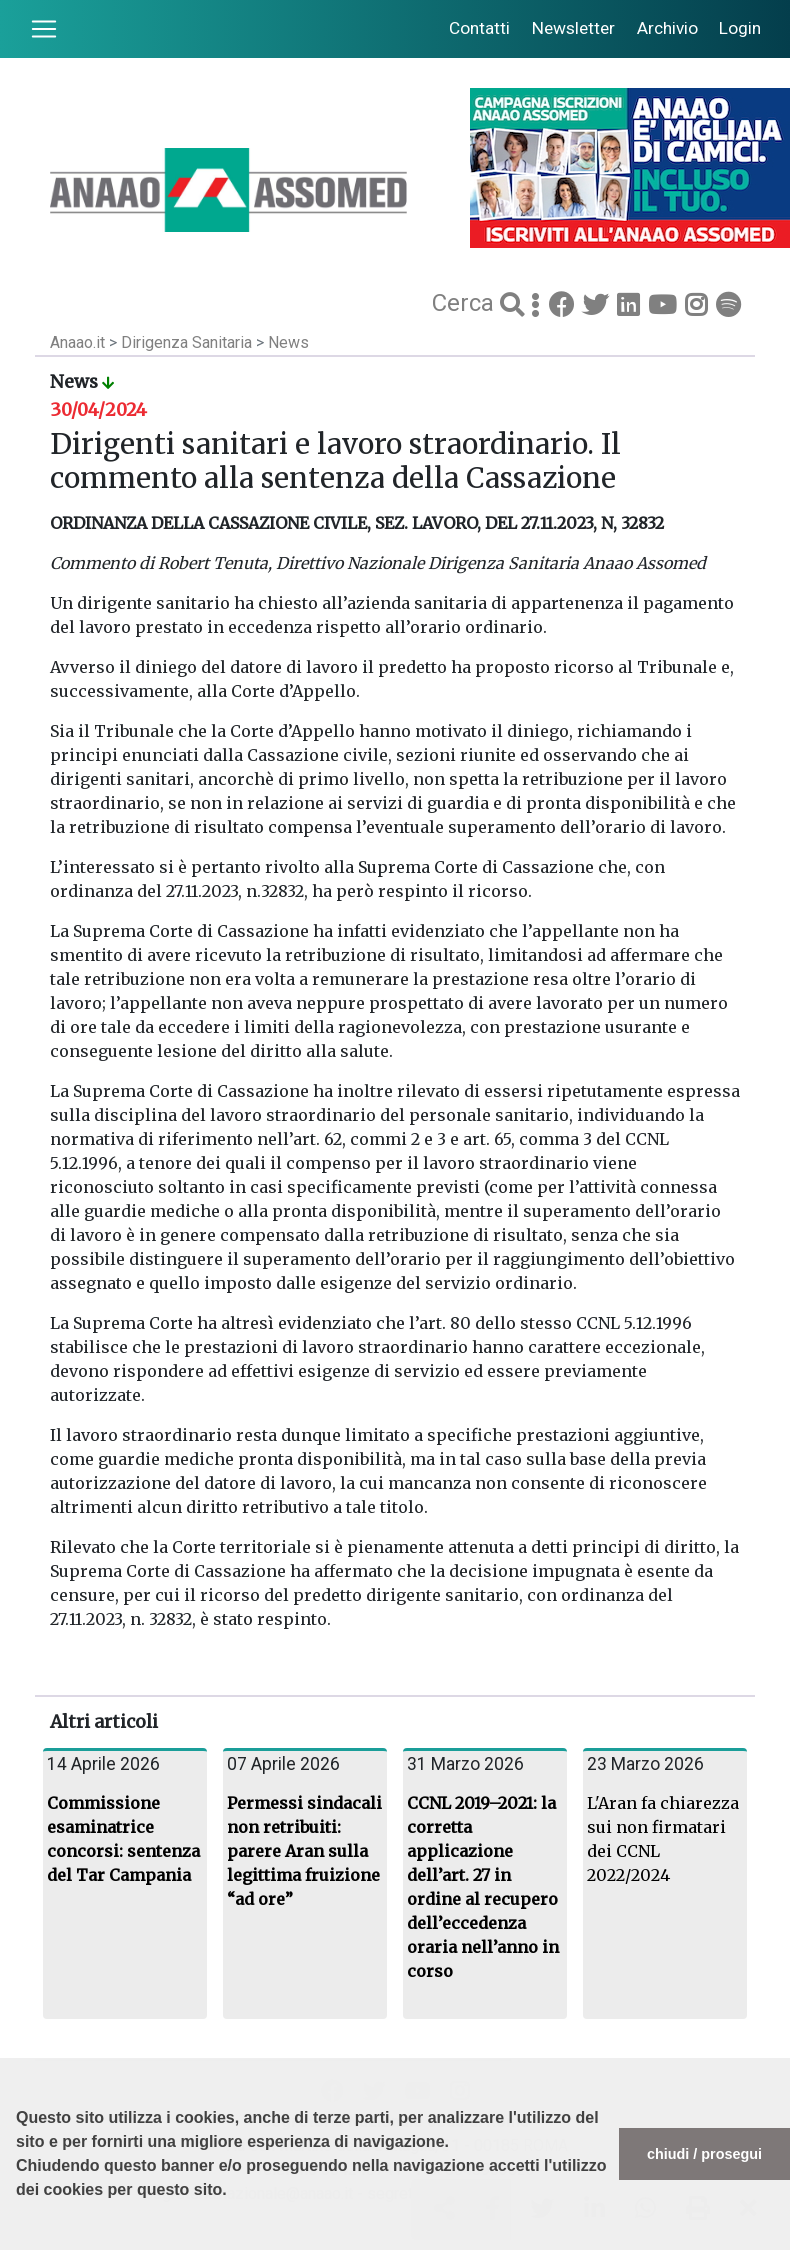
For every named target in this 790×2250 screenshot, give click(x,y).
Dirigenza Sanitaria (188, 342)
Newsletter (573, 28)
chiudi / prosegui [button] (704, 2154)
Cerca (466, 303)
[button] (19, 2240)
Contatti (479, 28)
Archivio (667, 28)
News (288, 342)
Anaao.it (77, 342)
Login (740, 28)
